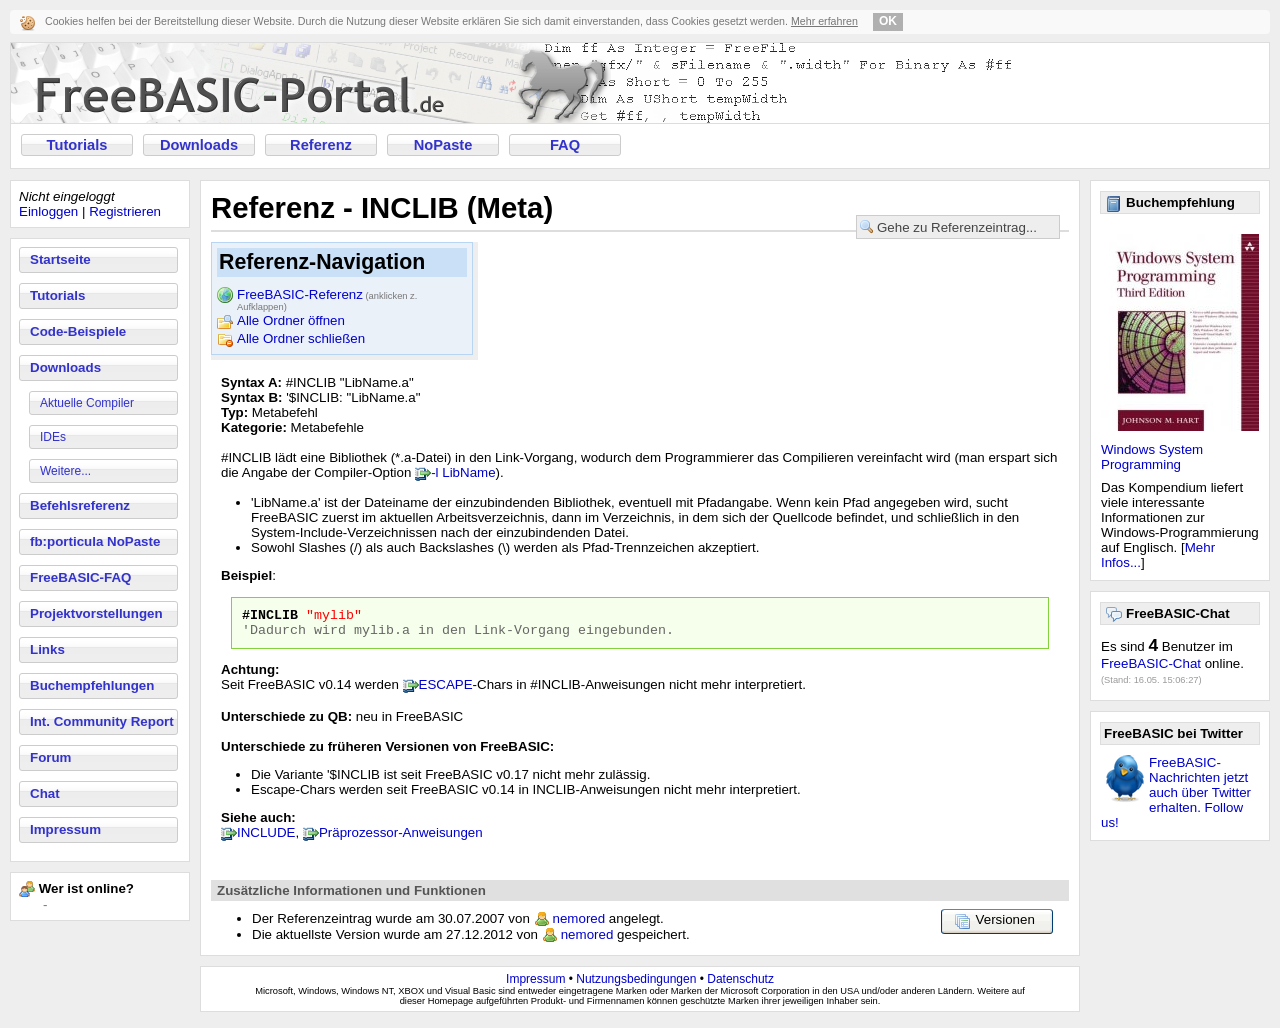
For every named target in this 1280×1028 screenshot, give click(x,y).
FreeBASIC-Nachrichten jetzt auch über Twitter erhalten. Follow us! (1176, 792)
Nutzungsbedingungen (636, 985)
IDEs (53, 437)
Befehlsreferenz (80, 505)
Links (47, 649)
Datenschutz (740, 985)
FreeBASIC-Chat (1151, 663)
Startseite (60, 259)
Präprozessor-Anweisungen (401, 838)
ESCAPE (446, 690)
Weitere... (65, 471)
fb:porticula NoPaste (95, 541)
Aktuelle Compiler (87, 403)
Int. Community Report (102, 721)
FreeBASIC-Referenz (327, 296)
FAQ (565, 145)
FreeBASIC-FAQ (80, 577)
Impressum (65, 829)
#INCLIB (270, 617)
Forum (50, 757)
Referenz (321, 145)
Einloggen (48, 211)
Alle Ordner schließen (301, 338)
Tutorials (77, 145)
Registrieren (125, 211)
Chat (45, 793)
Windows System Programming (1152, 457)
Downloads (199, 145)
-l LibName (463, 472)
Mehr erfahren (824, 21)
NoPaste (443, 145)
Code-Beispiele (78, 331)
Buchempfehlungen (92, 685)
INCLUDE (266, 838)
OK (888, 21)
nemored (579, 924)
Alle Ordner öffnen (291, 320)
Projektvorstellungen (96, 613)
